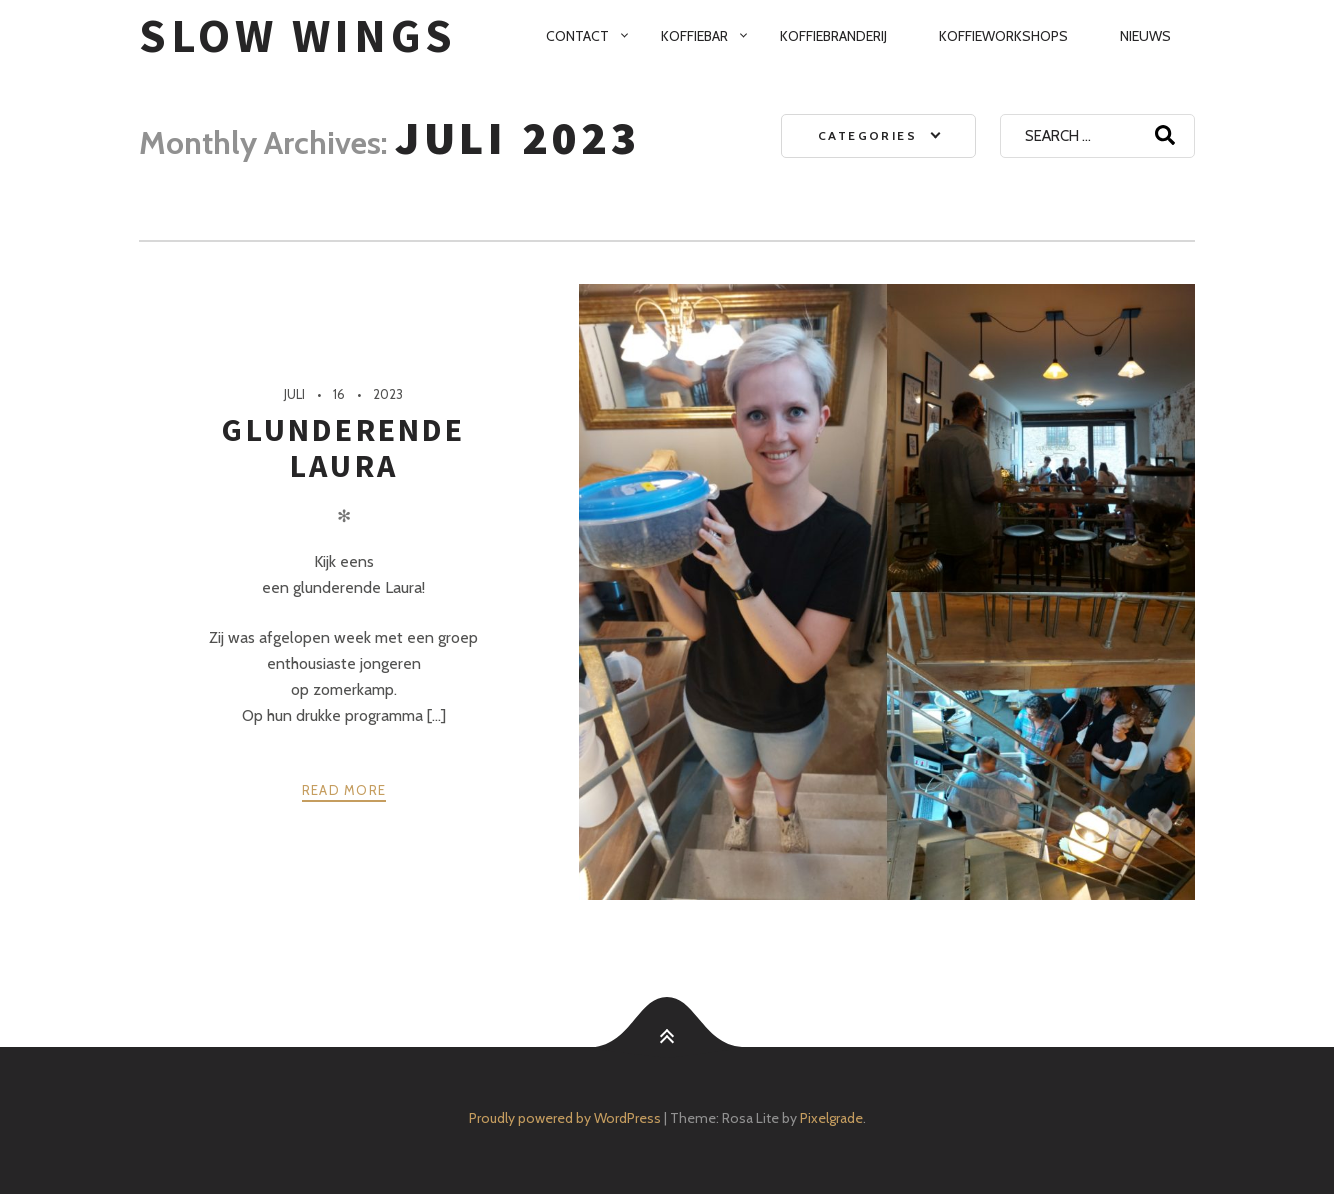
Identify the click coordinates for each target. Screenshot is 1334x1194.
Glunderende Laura (343, 448)
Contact (577, 36)
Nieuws (1145, 36)
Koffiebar (694, 36)
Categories (867, 135)
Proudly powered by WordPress (565, 1118)
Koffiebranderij (833, 36)
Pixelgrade (831, 1118)
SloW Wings (298, 35)
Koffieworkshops (1003, 36)
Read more (344, 790)
